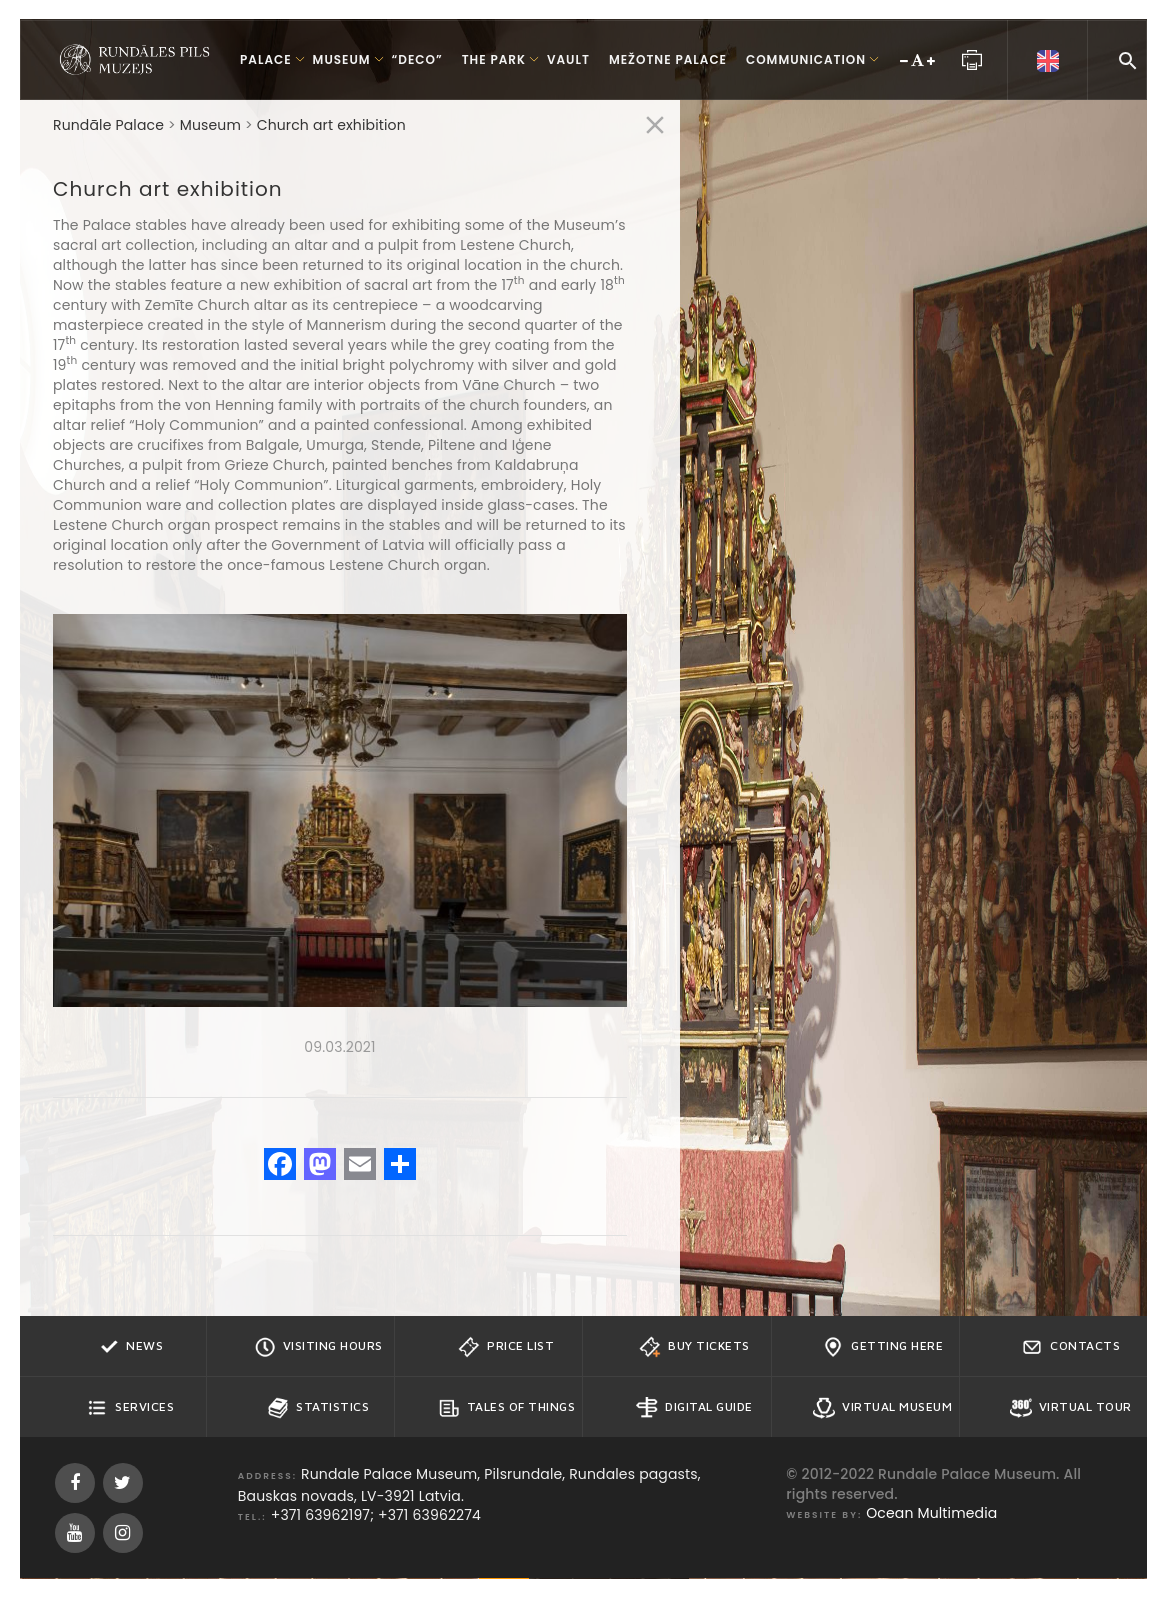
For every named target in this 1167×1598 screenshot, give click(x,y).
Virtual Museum (882, 1408)
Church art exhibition (331, 125)
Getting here (882, 1347)
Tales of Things (507, 1408)
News (130, 1347)
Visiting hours (318, 1347)
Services (130, 1408)
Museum (210, 125)
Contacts (1070, 1347)
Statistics (318, 1408)
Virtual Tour (1071, 1408)
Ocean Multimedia (931, 1513)
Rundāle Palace (108, 125)
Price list (506, 1347)
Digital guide (694, 1408)
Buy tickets (694, 1347)
